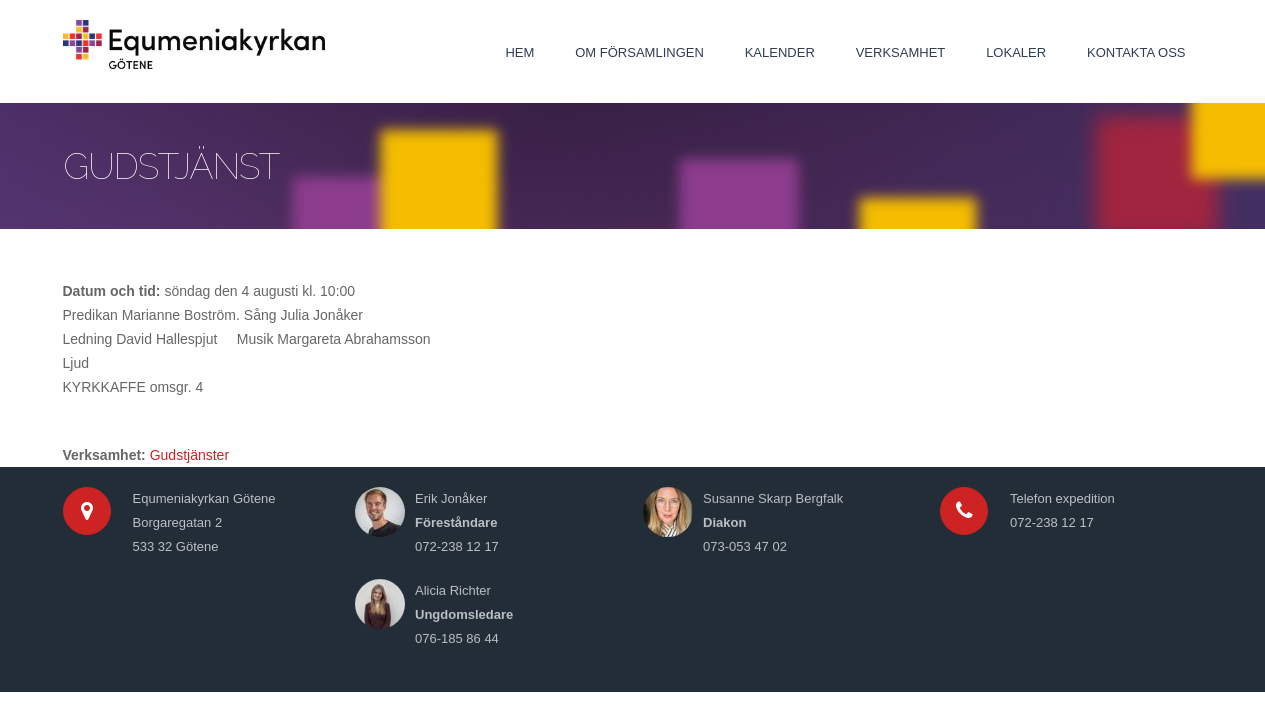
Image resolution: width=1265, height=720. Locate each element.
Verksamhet (901, 52)
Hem (519, 52)
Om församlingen (639, 52)
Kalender (780, 52)
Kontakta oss (1136, 52)
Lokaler (1016, 52)
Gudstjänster (189, 455)
